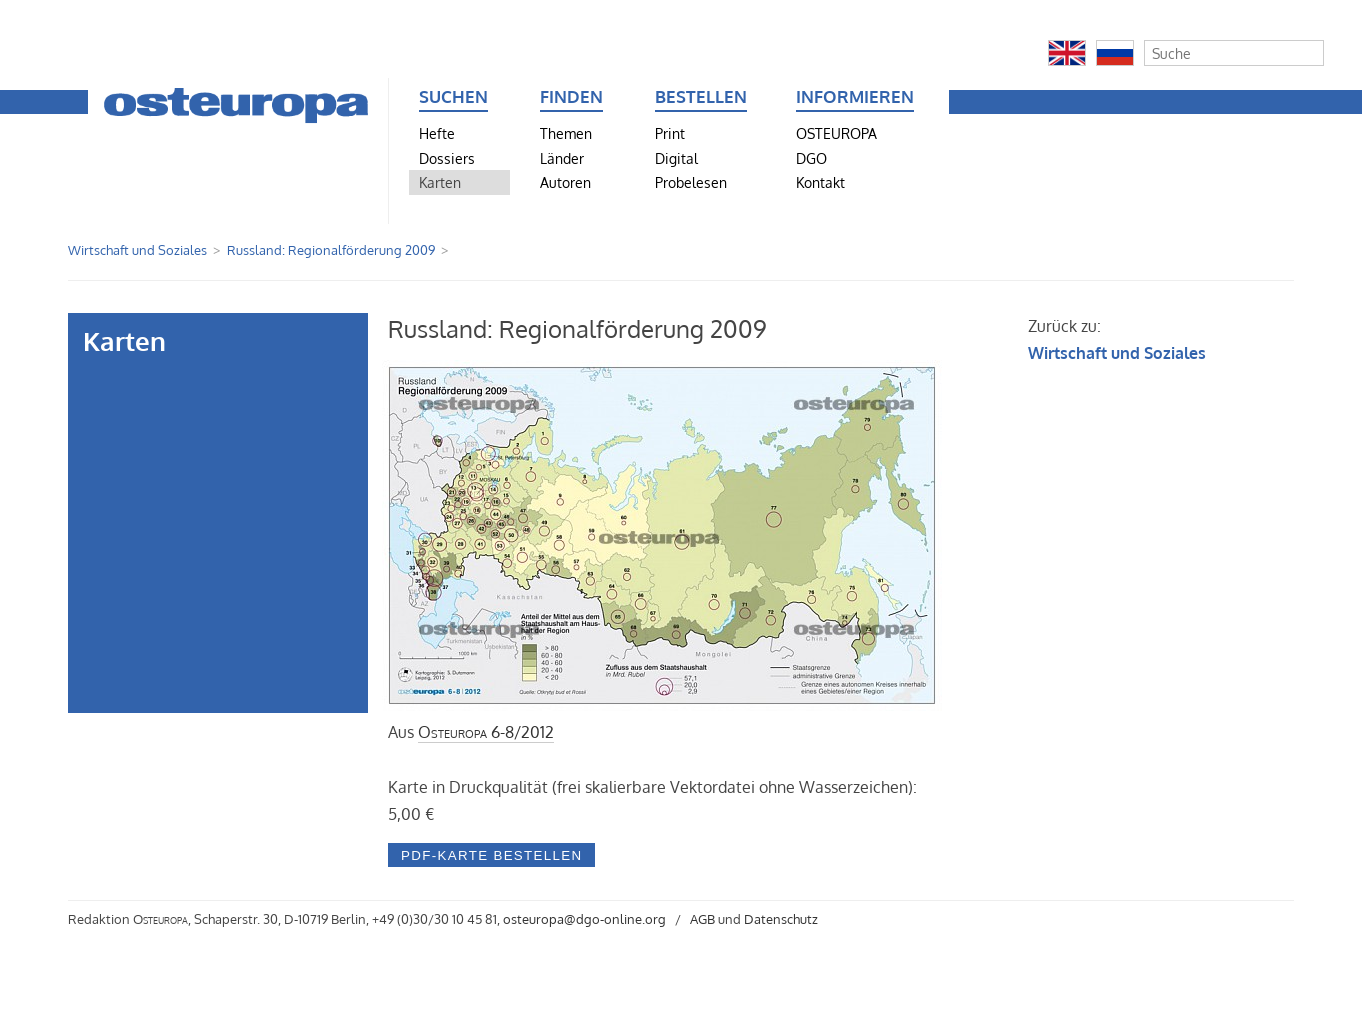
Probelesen (691, 182)
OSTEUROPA (836, 133)
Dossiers (447, 158)
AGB (702, 919)
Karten (440, 182)
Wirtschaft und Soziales (137, 250)
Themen (566, 133)
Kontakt (820, 182)
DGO (811, 158)
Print (670, 133)
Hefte (437, 133)
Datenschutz (781, 919)
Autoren (565, 182)
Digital (676, 158)
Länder (562, 158)
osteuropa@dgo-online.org (584, 919)
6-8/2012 (486, 732)
